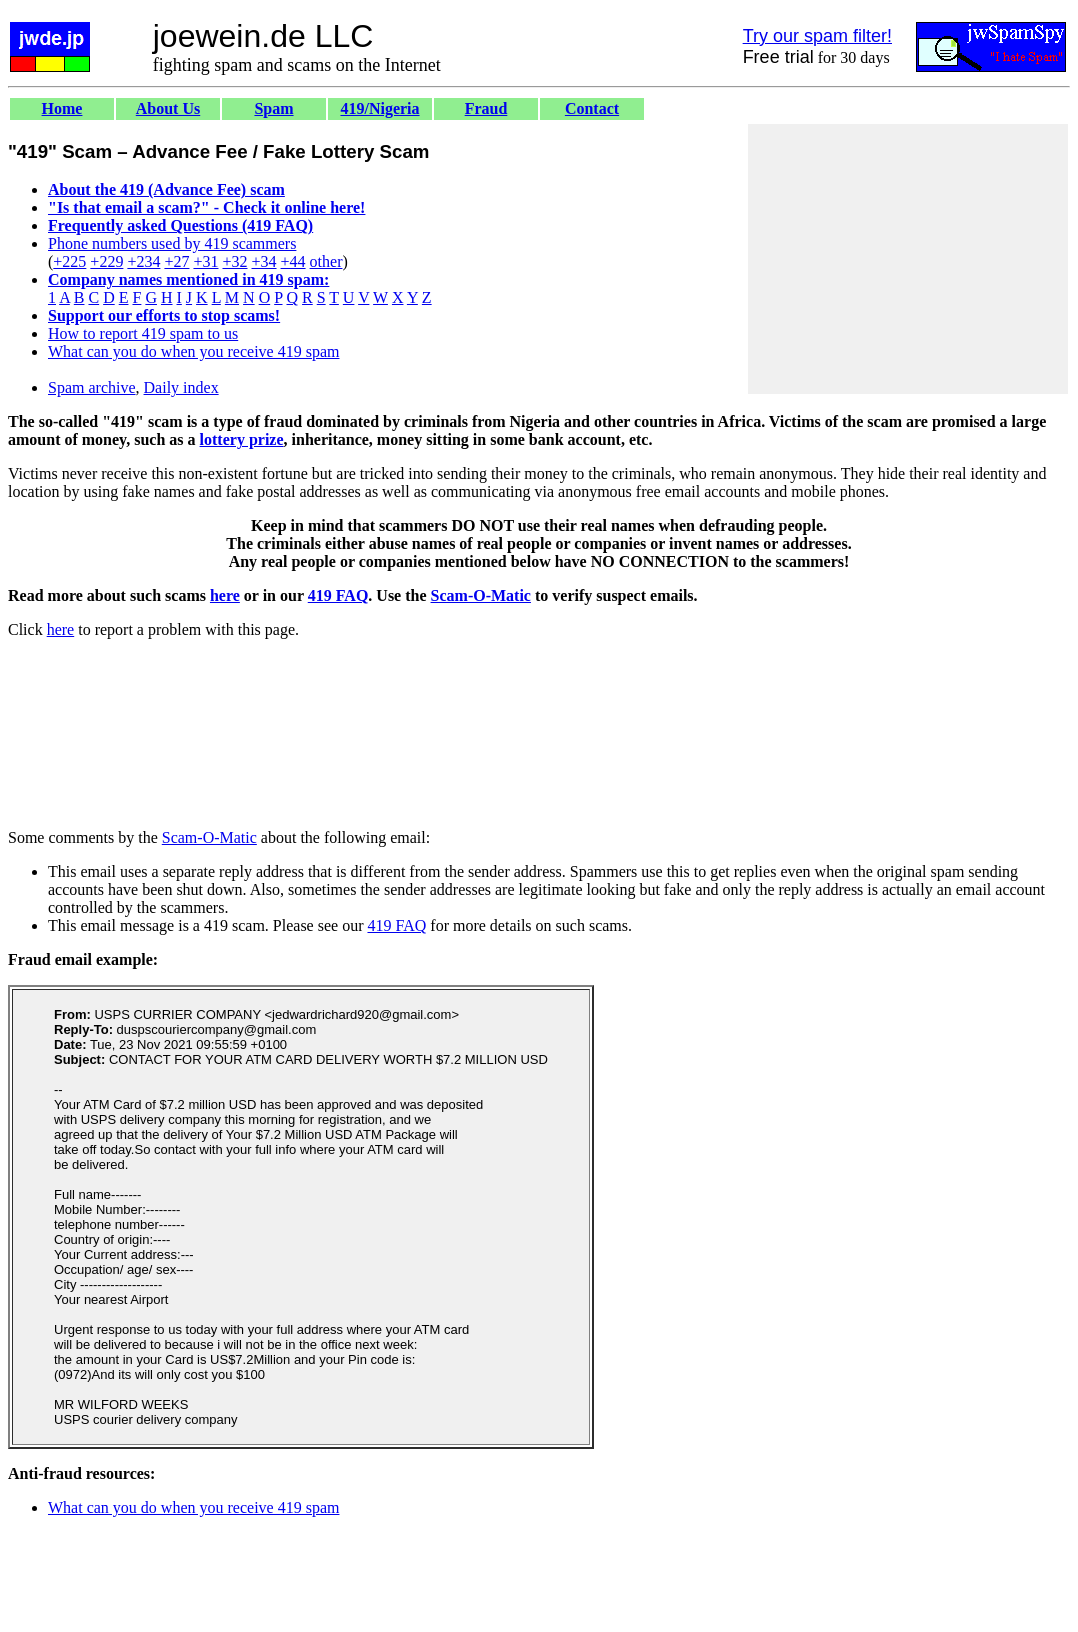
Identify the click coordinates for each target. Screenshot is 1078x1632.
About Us (168, 108)
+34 (264, 261)
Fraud (486, 108)
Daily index (181, 387)
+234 (143, 261)
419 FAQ (338, 595)
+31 (205, 261)
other (326, 261)
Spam (273, 108)
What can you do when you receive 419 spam (193, 351)
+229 (106, 261)
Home (62, 108)
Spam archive (92, 387)
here (225, 595)
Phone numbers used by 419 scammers (172, 243)
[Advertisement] (908, 259)
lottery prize (242, 439)
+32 (234, 261)
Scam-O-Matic (481, 595)
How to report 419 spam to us (143, 333)
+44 (293, 261)
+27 (176, 261)
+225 (69, 261)
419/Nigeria (379, 108)
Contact (592, 108)
